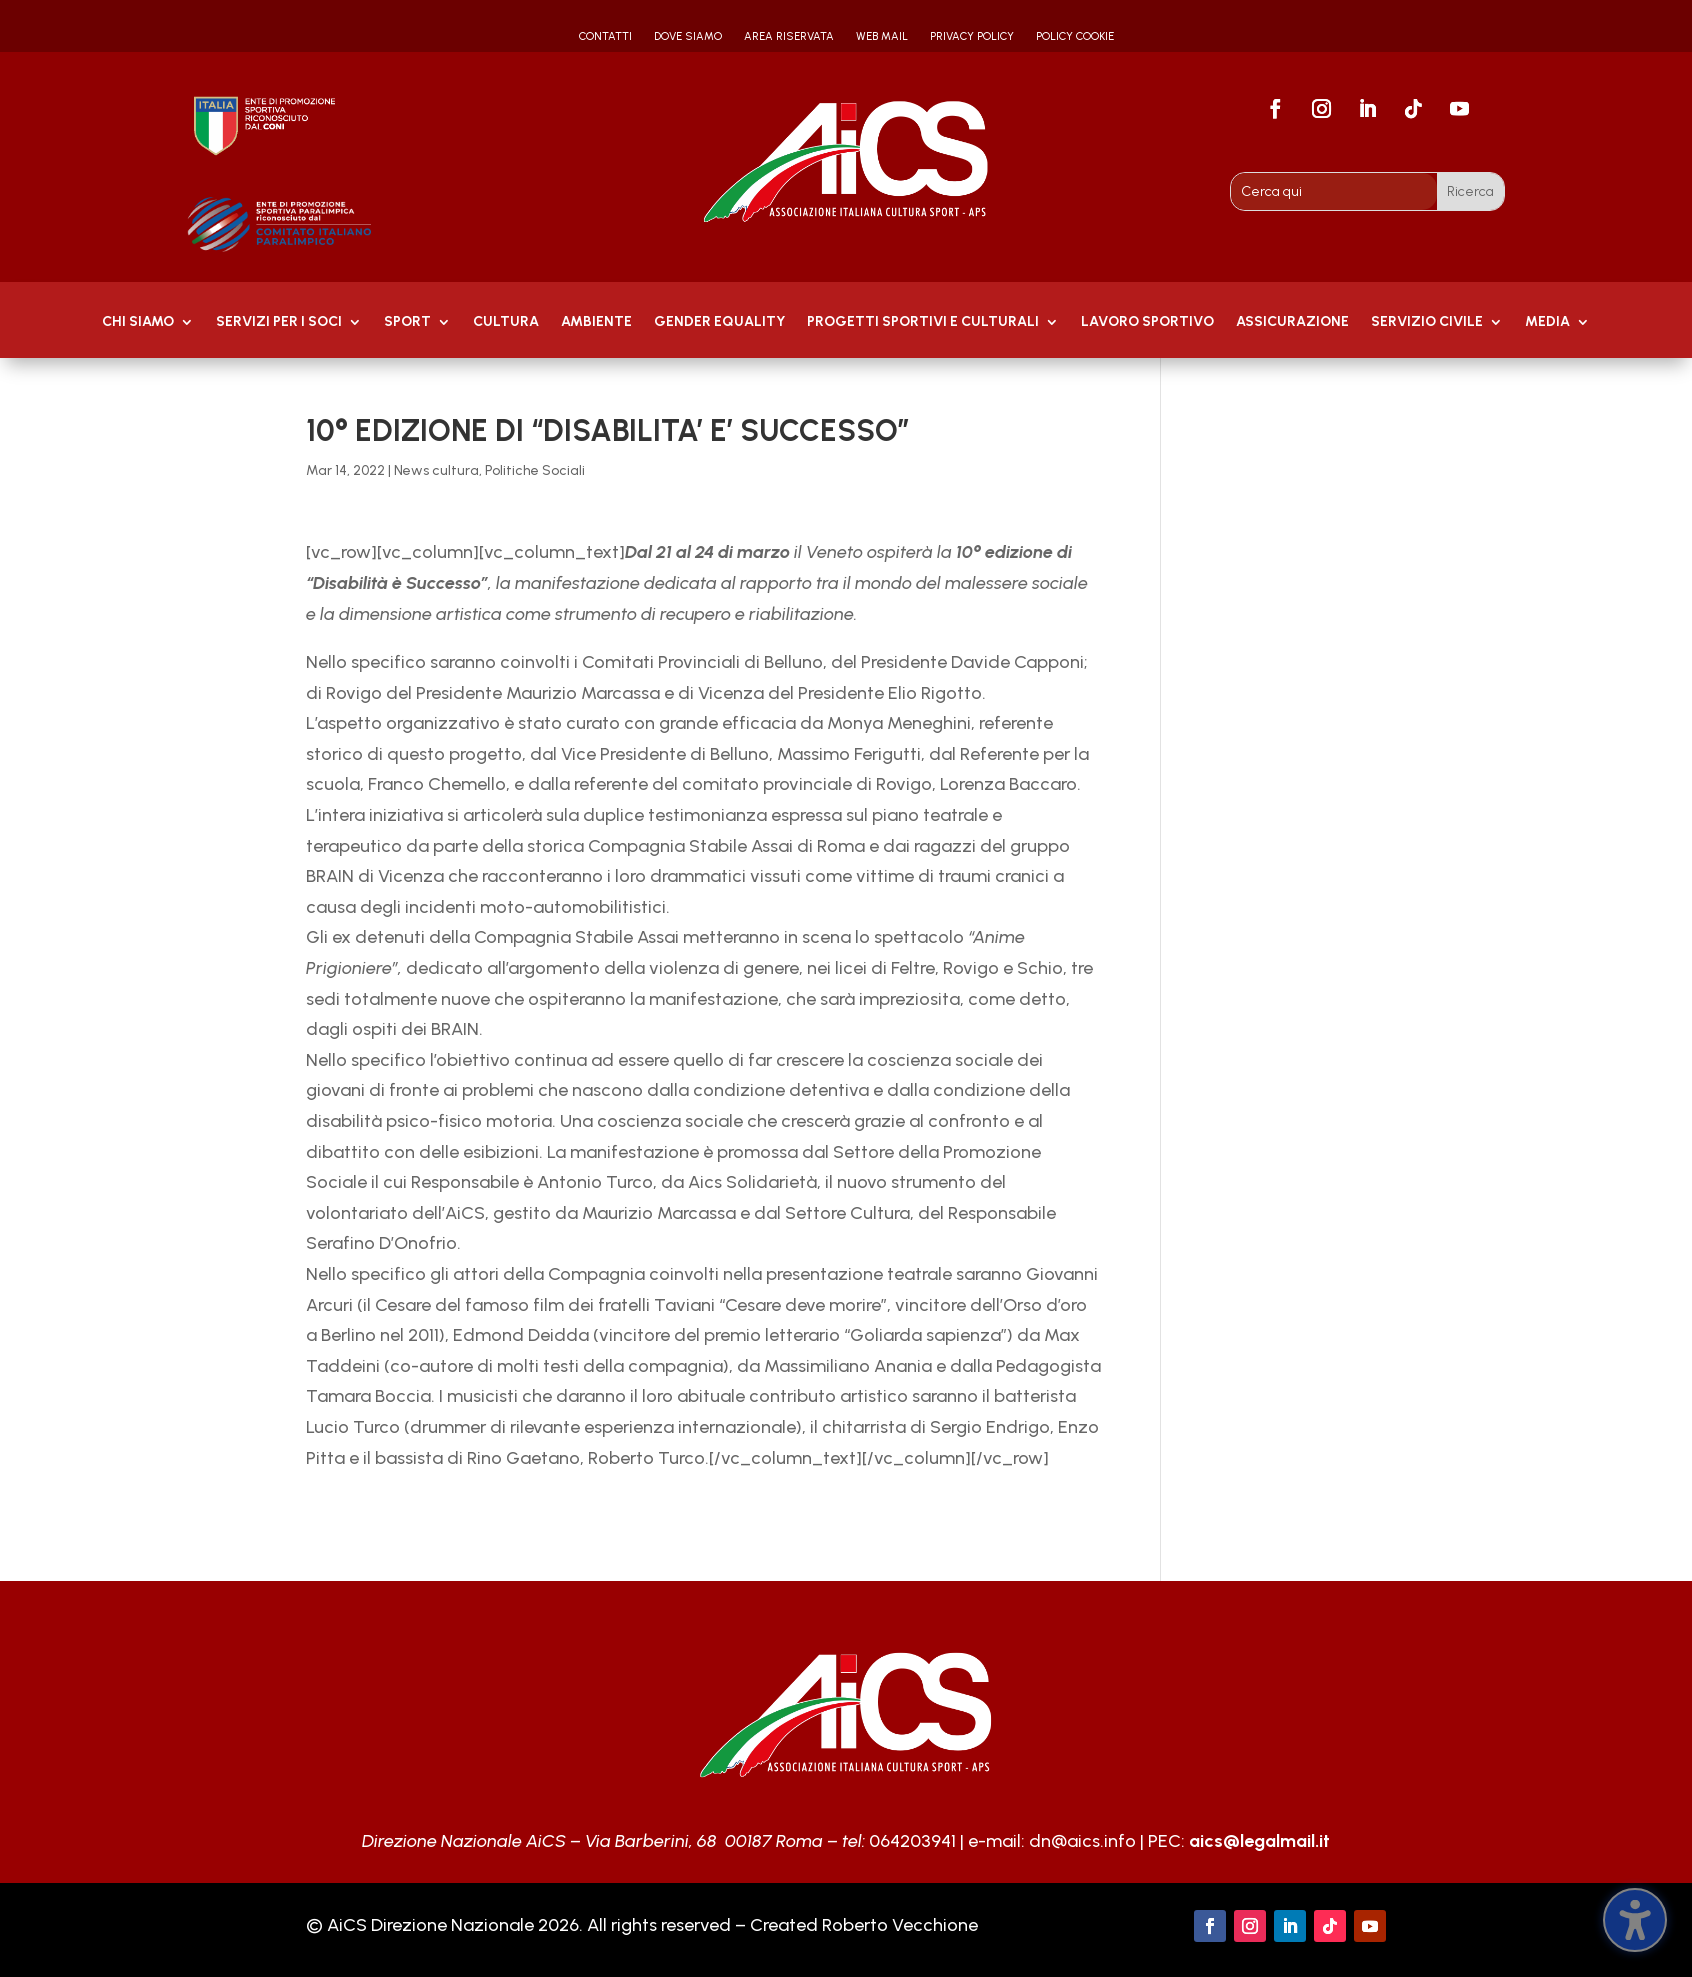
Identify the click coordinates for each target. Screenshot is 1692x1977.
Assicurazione (1292, 322)
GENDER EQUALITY (719, 322)
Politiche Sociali (535, 470)
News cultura (436, 470)
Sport (407, 322)
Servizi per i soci (279, 322)
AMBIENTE (596, 322)
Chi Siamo (138, 322)
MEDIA (1547, 322)
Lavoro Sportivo (1147, 322)
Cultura (506, 322)
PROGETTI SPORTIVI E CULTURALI (923, 322)
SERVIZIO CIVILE (1427, 322)
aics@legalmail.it (1259, 1841)
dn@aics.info (1082, 1841)
